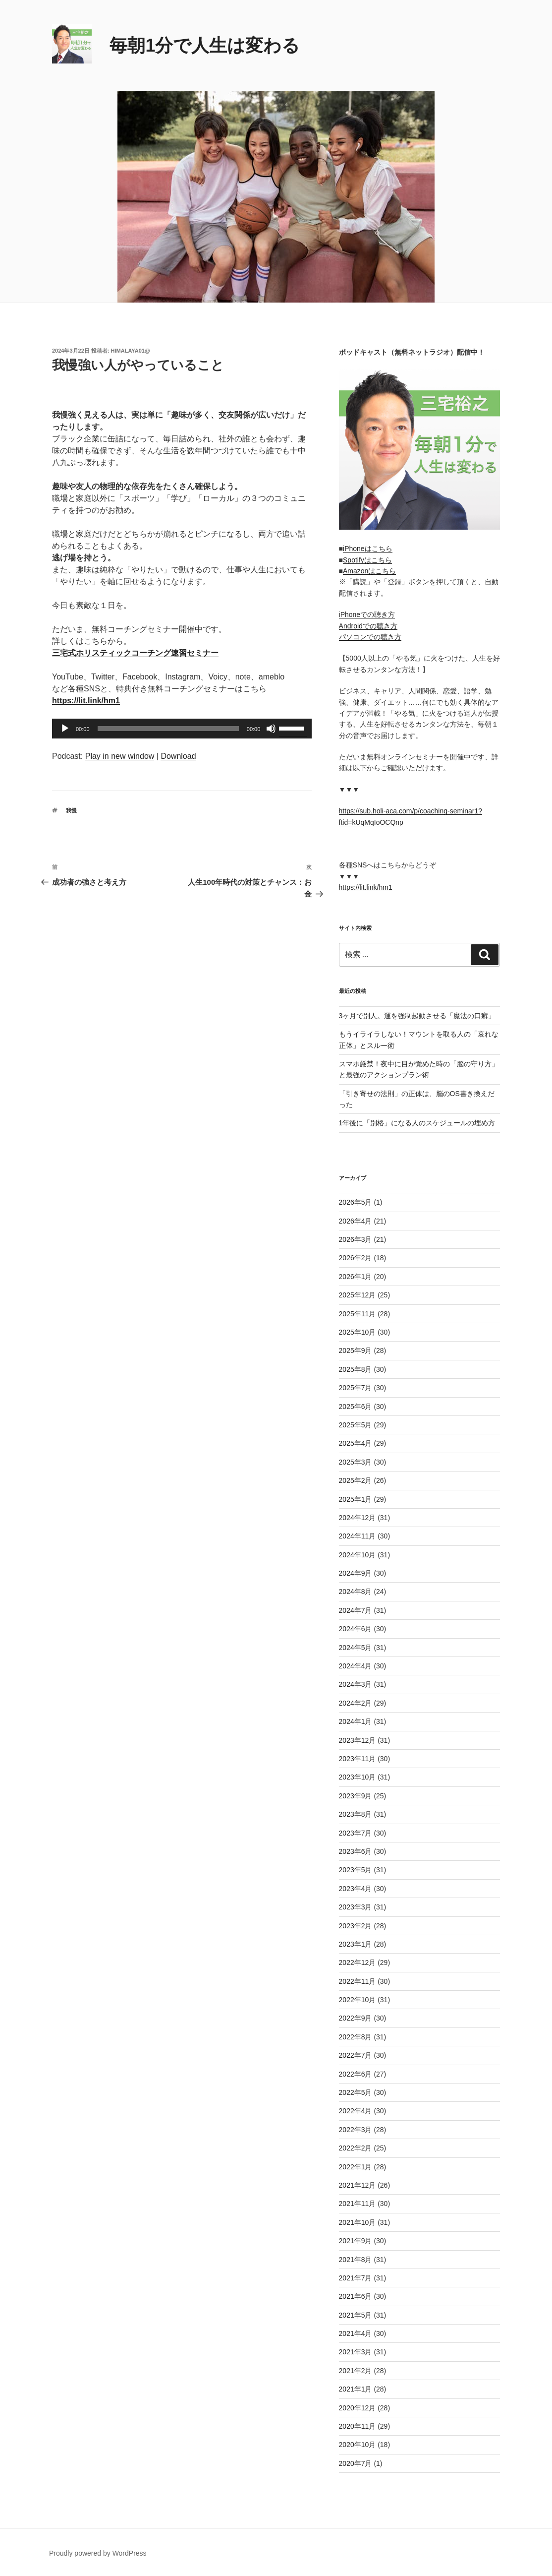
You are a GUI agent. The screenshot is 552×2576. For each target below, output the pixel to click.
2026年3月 (355, 1239)
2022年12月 (357, 1962)
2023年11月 (357, 1759)
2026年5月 (355, 1202)
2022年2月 (355, 2148)
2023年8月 (355, 1814)
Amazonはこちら (369, 571)
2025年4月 (355, 1443)
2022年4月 (355, 2111)
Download (178, 756)
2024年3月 (355, 1684)
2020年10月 (357, 2445)
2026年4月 (355, 1221)
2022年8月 (355, 2037)
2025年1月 (355, 1499)
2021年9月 (355, 2241)
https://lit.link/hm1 (365, 887)
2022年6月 (355, 2074)
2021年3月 (355, 2352)
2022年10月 (357, 2000)
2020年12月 (357, 2408)
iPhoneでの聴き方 (367, 614)
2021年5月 (355, 2315)
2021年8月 (355, 2260)
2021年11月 (357, 2204)
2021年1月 (355, 2389)
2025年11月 (357, 1314)
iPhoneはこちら (367, 548)
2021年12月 (357, 2185)
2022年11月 (357, 1981)
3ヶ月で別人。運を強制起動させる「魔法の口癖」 (417, 1016)
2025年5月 (355, 1425)
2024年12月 (357, 1518)
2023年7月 (355, 1833)
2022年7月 (355, 2055)
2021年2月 (355, 2371)
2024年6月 (355, 1629)
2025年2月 (355, 1480)
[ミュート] (271, 729)
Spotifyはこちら (367, 560)
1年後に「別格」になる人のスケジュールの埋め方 (417, 1123)
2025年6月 (355, 1407)
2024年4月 (355, 1666)
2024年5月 (355, 1648)
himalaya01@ (130, 351)
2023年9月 (355, 1796)
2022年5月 (355, 2092)
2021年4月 (355, 2333)
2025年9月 (355, 1350)
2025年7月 (355, 1388)
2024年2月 (355, 1703)
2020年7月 (355, 2463)
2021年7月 (355, 2278)
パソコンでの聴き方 (370, 637)
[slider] (168, 728)
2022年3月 (355, 2130)
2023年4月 (355, 1889)
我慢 (71, 810)
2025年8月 (355, 1369)
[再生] (65, 729)
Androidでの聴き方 (368, 626)
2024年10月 (357, 1555)
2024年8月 (355, 1591)
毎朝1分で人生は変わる (205, 45)
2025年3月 (355, 1462)
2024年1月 (355, 1721)
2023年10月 (357, 1777)
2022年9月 (355, 2018)
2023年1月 (355, 1944)
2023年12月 (357, 1740)
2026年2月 (355, 1258)
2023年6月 (355, 1851)
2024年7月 (355, 1610)
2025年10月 (357, 1332)
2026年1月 (355, 1277)
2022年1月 (355, 2167)
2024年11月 (357, 1536)
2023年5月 (355, 1870)
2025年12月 (357, 1295)
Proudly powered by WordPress (98, 2553)
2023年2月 (355, 1926)
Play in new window (120, 756)
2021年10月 (357, 2222)
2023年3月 (355, 1907)
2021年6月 (355, 2296)
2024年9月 (355, 1573)
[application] (182, 728)
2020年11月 (357, 2426)
